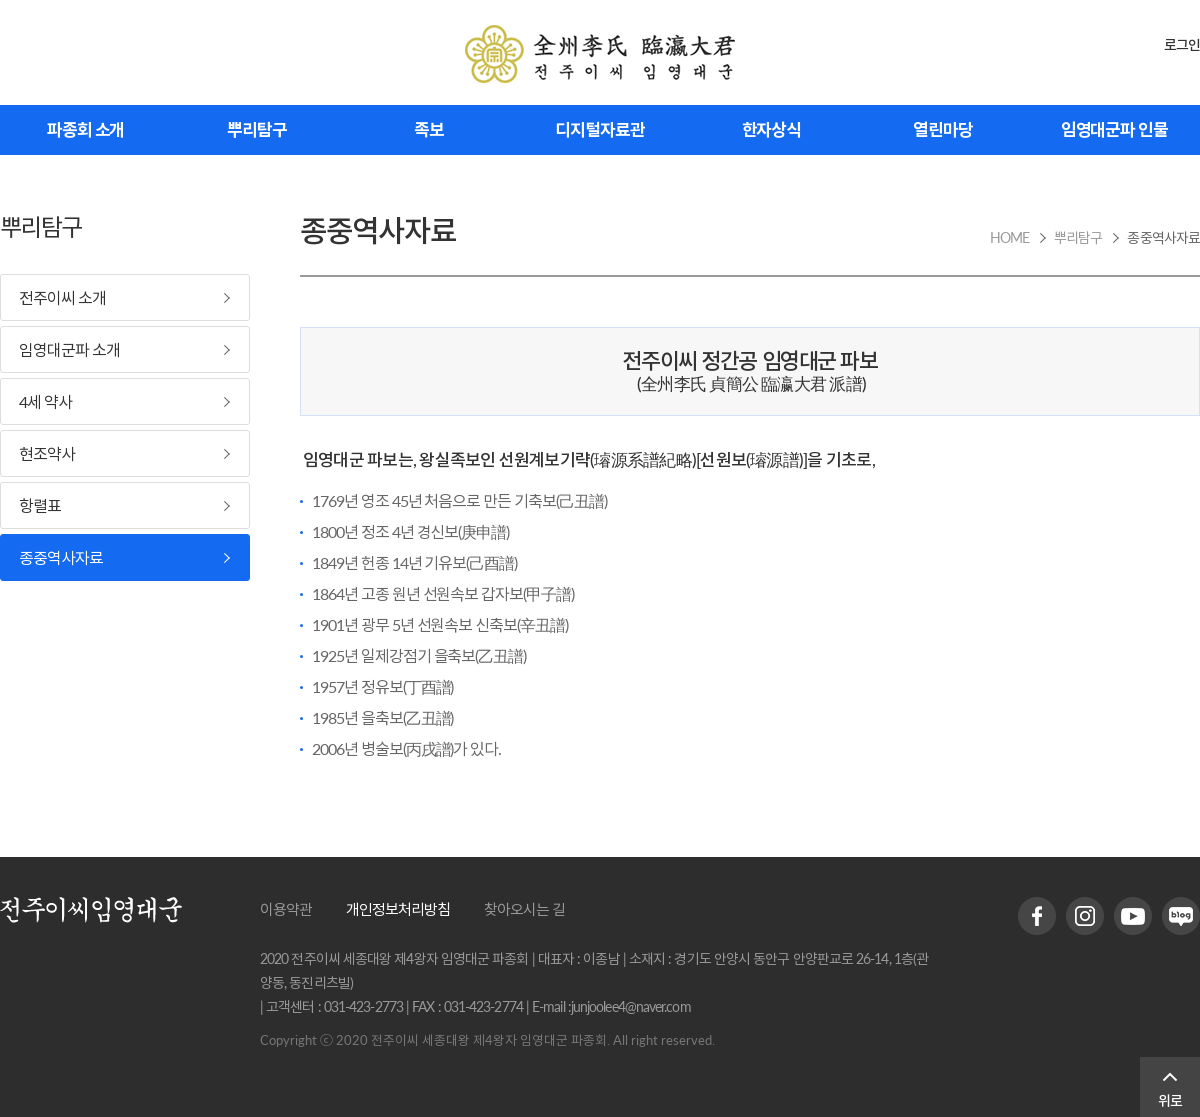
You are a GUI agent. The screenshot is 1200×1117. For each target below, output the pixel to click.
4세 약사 (45, 401)
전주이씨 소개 (62, 297)
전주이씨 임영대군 (600, 54)
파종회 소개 (85, 129)
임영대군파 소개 (69, 349)
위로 (1170, 1100)
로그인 (1182, 44)
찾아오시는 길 (524, 909)
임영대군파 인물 (1114, 129)
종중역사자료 (61, 557)
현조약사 (47, 453)
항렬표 (40, 505)
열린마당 (943, 129)
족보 (429, 129)
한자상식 (772, 129)
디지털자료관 (599, 129)
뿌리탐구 (257, 129)
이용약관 (286, 909)
